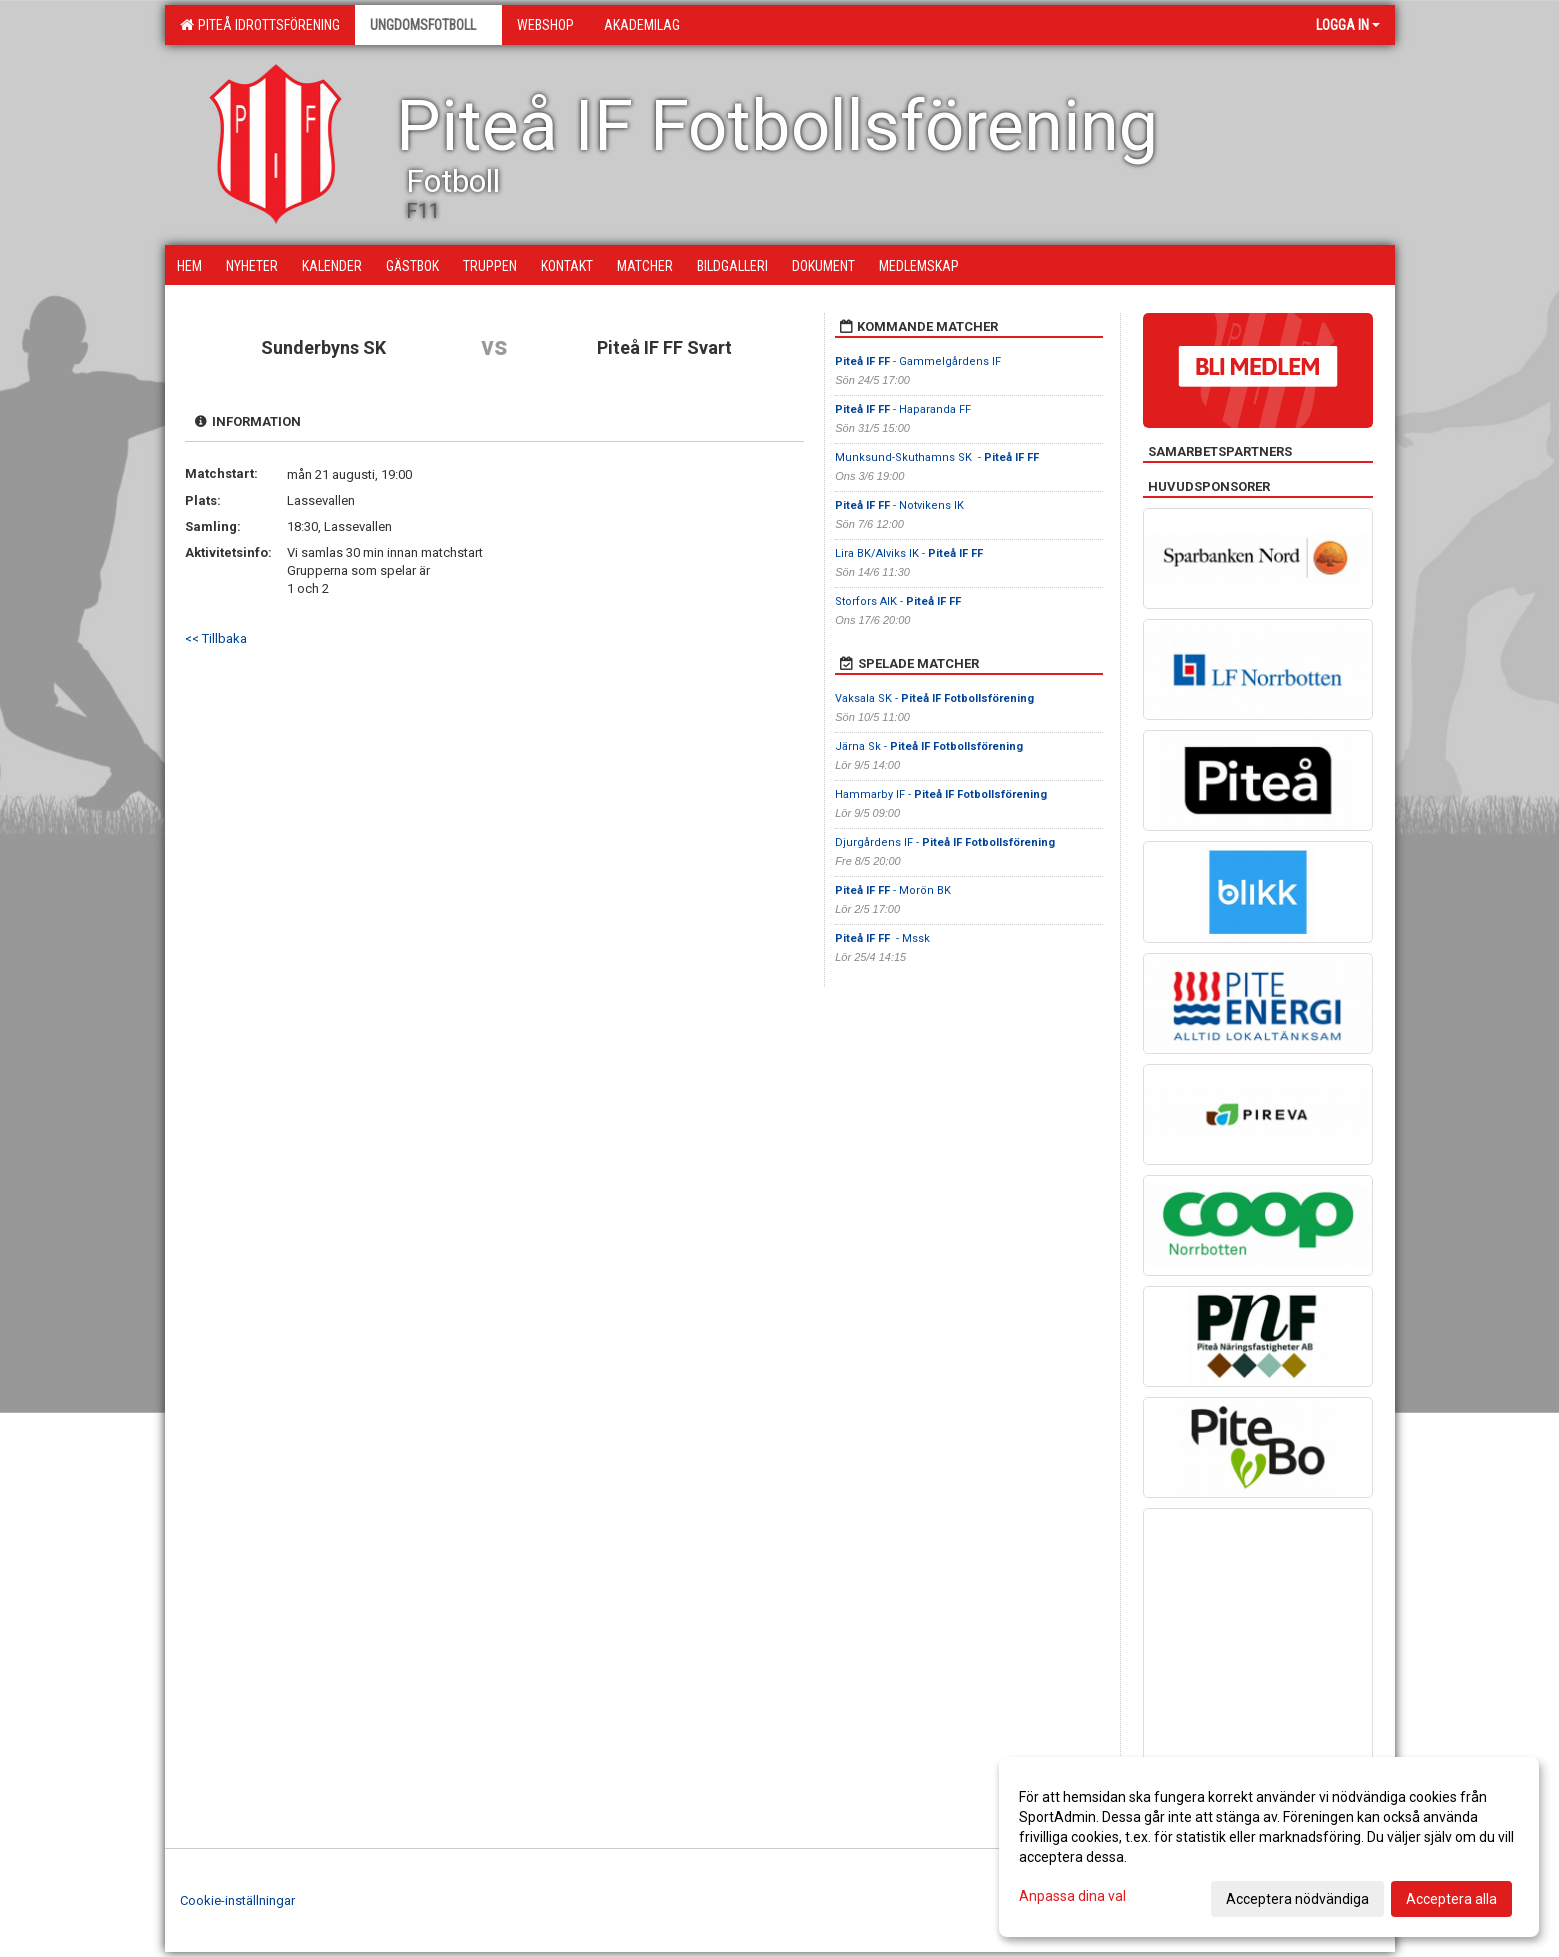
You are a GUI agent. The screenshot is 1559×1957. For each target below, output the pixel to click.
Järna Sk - (929, 746)
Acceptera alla (1451, 1899)
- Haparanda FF (903, 409)
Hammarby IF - (941, 794)
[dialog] (1269, 1847)
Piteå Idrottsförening (260, 25)
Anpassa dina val (1072, 1896)
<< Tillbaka (216, 638)
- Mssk (882, 938)
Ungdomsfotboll (428, 25)
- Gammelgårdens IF (918, 361)
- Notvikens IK (901, 505)
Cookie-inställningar (237, 1900)
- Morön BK (893, 890)
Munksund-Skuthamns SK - (937, 457)
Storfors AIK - (898, 601)
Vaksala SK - (934, 698)
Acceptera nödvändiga (1297, 1899)
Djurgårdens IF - (945, 842)
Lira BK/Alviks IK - (909, 553)
